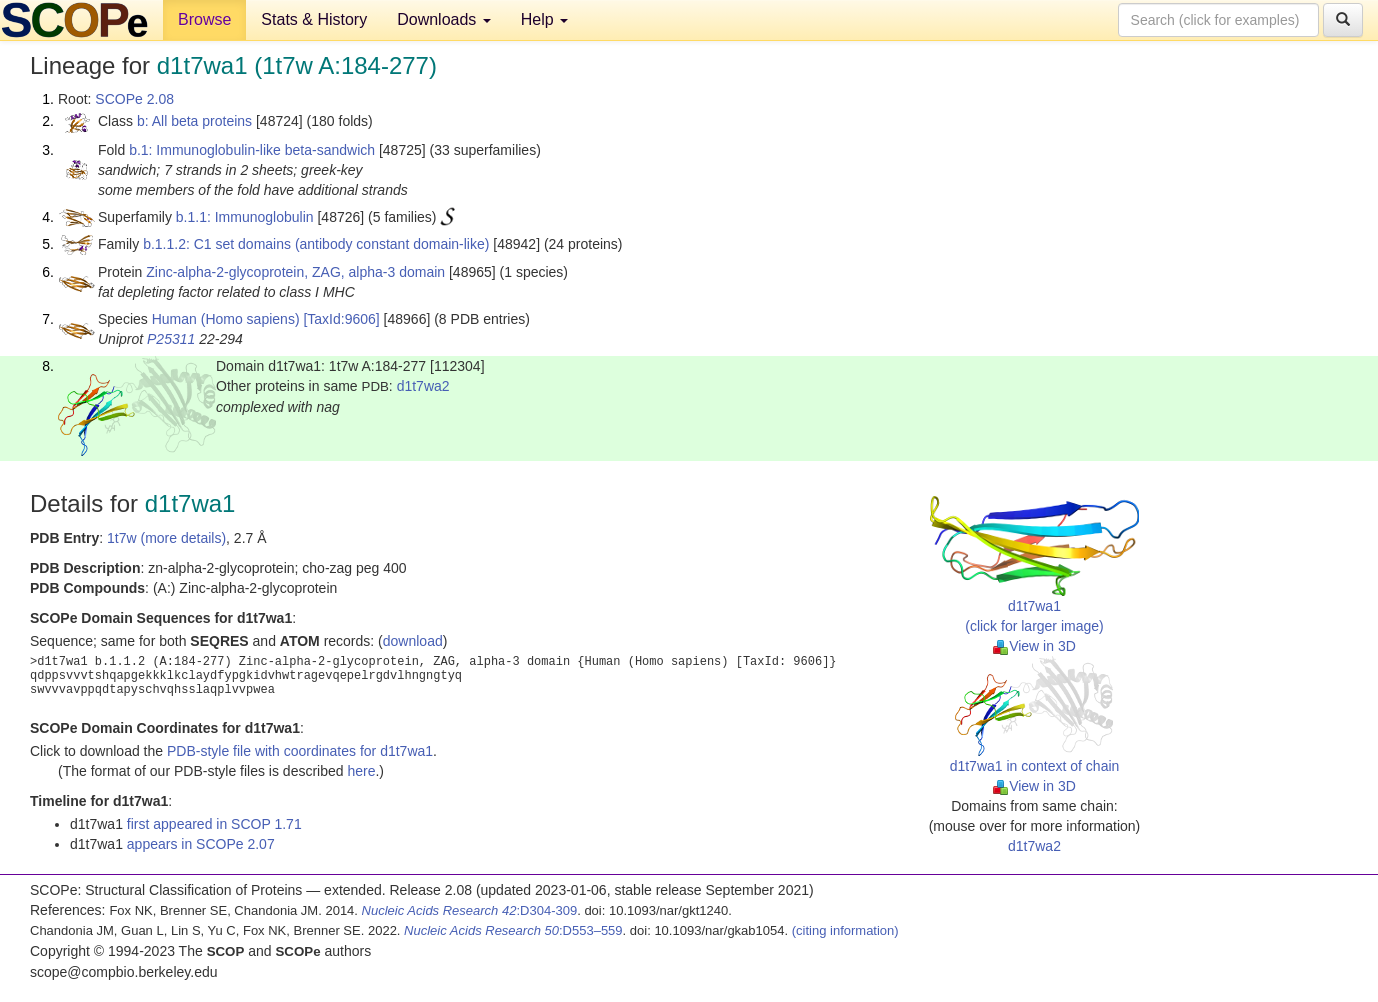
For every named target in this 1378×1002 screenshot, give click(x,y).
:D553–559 (513, 930)
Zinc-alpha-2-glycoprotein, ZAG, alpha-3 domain (295, 272)
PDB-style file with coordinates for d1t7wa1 (300, 751)
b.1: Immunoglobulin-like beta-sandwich (252, 150)
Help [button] (544, 19)
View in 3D (1034, 646)
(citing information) (845, 930)
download (413, 641)
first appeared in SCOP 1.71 (214, 824)
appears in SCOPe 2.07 (201, 844)
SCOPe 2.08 (134, 99)
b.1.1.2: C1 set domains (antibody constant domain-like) (316, 244)
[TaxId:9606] (341, 319)
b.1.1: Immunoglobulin (245, 217)
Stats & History (314, 19)
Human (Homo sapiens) (226, 319)
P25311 (171, 339)
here (361, 771)
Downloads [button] (444, 19)
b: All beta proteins (194, 121)
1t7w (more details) (166, 538)
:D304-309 (470, 910)
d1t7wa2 (423, 386)
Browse (204, 19)
